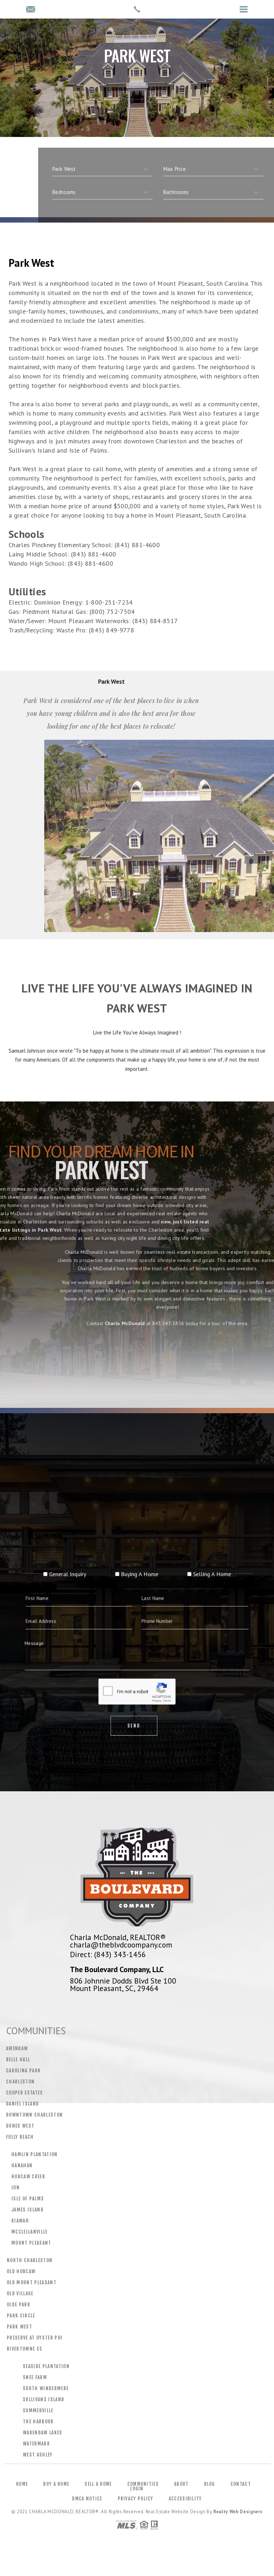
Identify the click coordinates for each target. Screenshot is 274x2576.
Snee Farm (35, 2377)
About (181, 2484)
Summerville (38, 2410)
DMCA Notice (87, 2498)
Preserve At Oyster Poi (34, 2338)
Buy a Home (56, 2484)
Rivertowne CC (24, 2349)
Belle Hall (18, 2059)
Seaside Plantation (46, 2366)
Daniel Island (22, 2104)
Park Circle (21, 2315)
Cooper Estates (24, 2093)
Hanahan (21, 2165)
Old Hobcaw (21, 2271)
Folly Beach (20, 2137)
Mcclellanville (29, 2232)
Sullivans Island (43, 2399)
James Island (27, 2210)
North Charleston (29, 2260)
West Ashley (38, 2455)
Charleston (20, 2081)
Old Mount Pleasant (31, 2282)
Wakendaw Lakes (42, 2432)
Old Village (20, 2293)
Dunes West (20, 2126)
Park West (19, 2327)
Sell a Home (98, 2484)
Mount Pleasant (31, 2243)
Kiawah (20, 2221)
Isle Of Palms (27, 2198)
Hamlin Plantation (34, 2154)
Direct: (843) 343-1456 (108, 1954)
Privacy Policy (135, 2498)
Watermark (36, 2444)
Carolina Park (23, 2070)
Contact (240, 2484)
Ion (15, 2187)
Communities (143, 2484)
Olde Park (18, 2304)
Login (137, 2488)
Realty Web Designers (238, 2512)
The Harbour (38, 2421)
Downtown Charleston (34, 2115)
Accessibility (185, 2498)
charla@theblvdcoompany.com (121, 1945)
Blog (209, 2484)
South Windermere (45, 2388)
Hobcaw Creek (28, 2176)
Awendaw (17, 2048)
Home (22, 2484)
